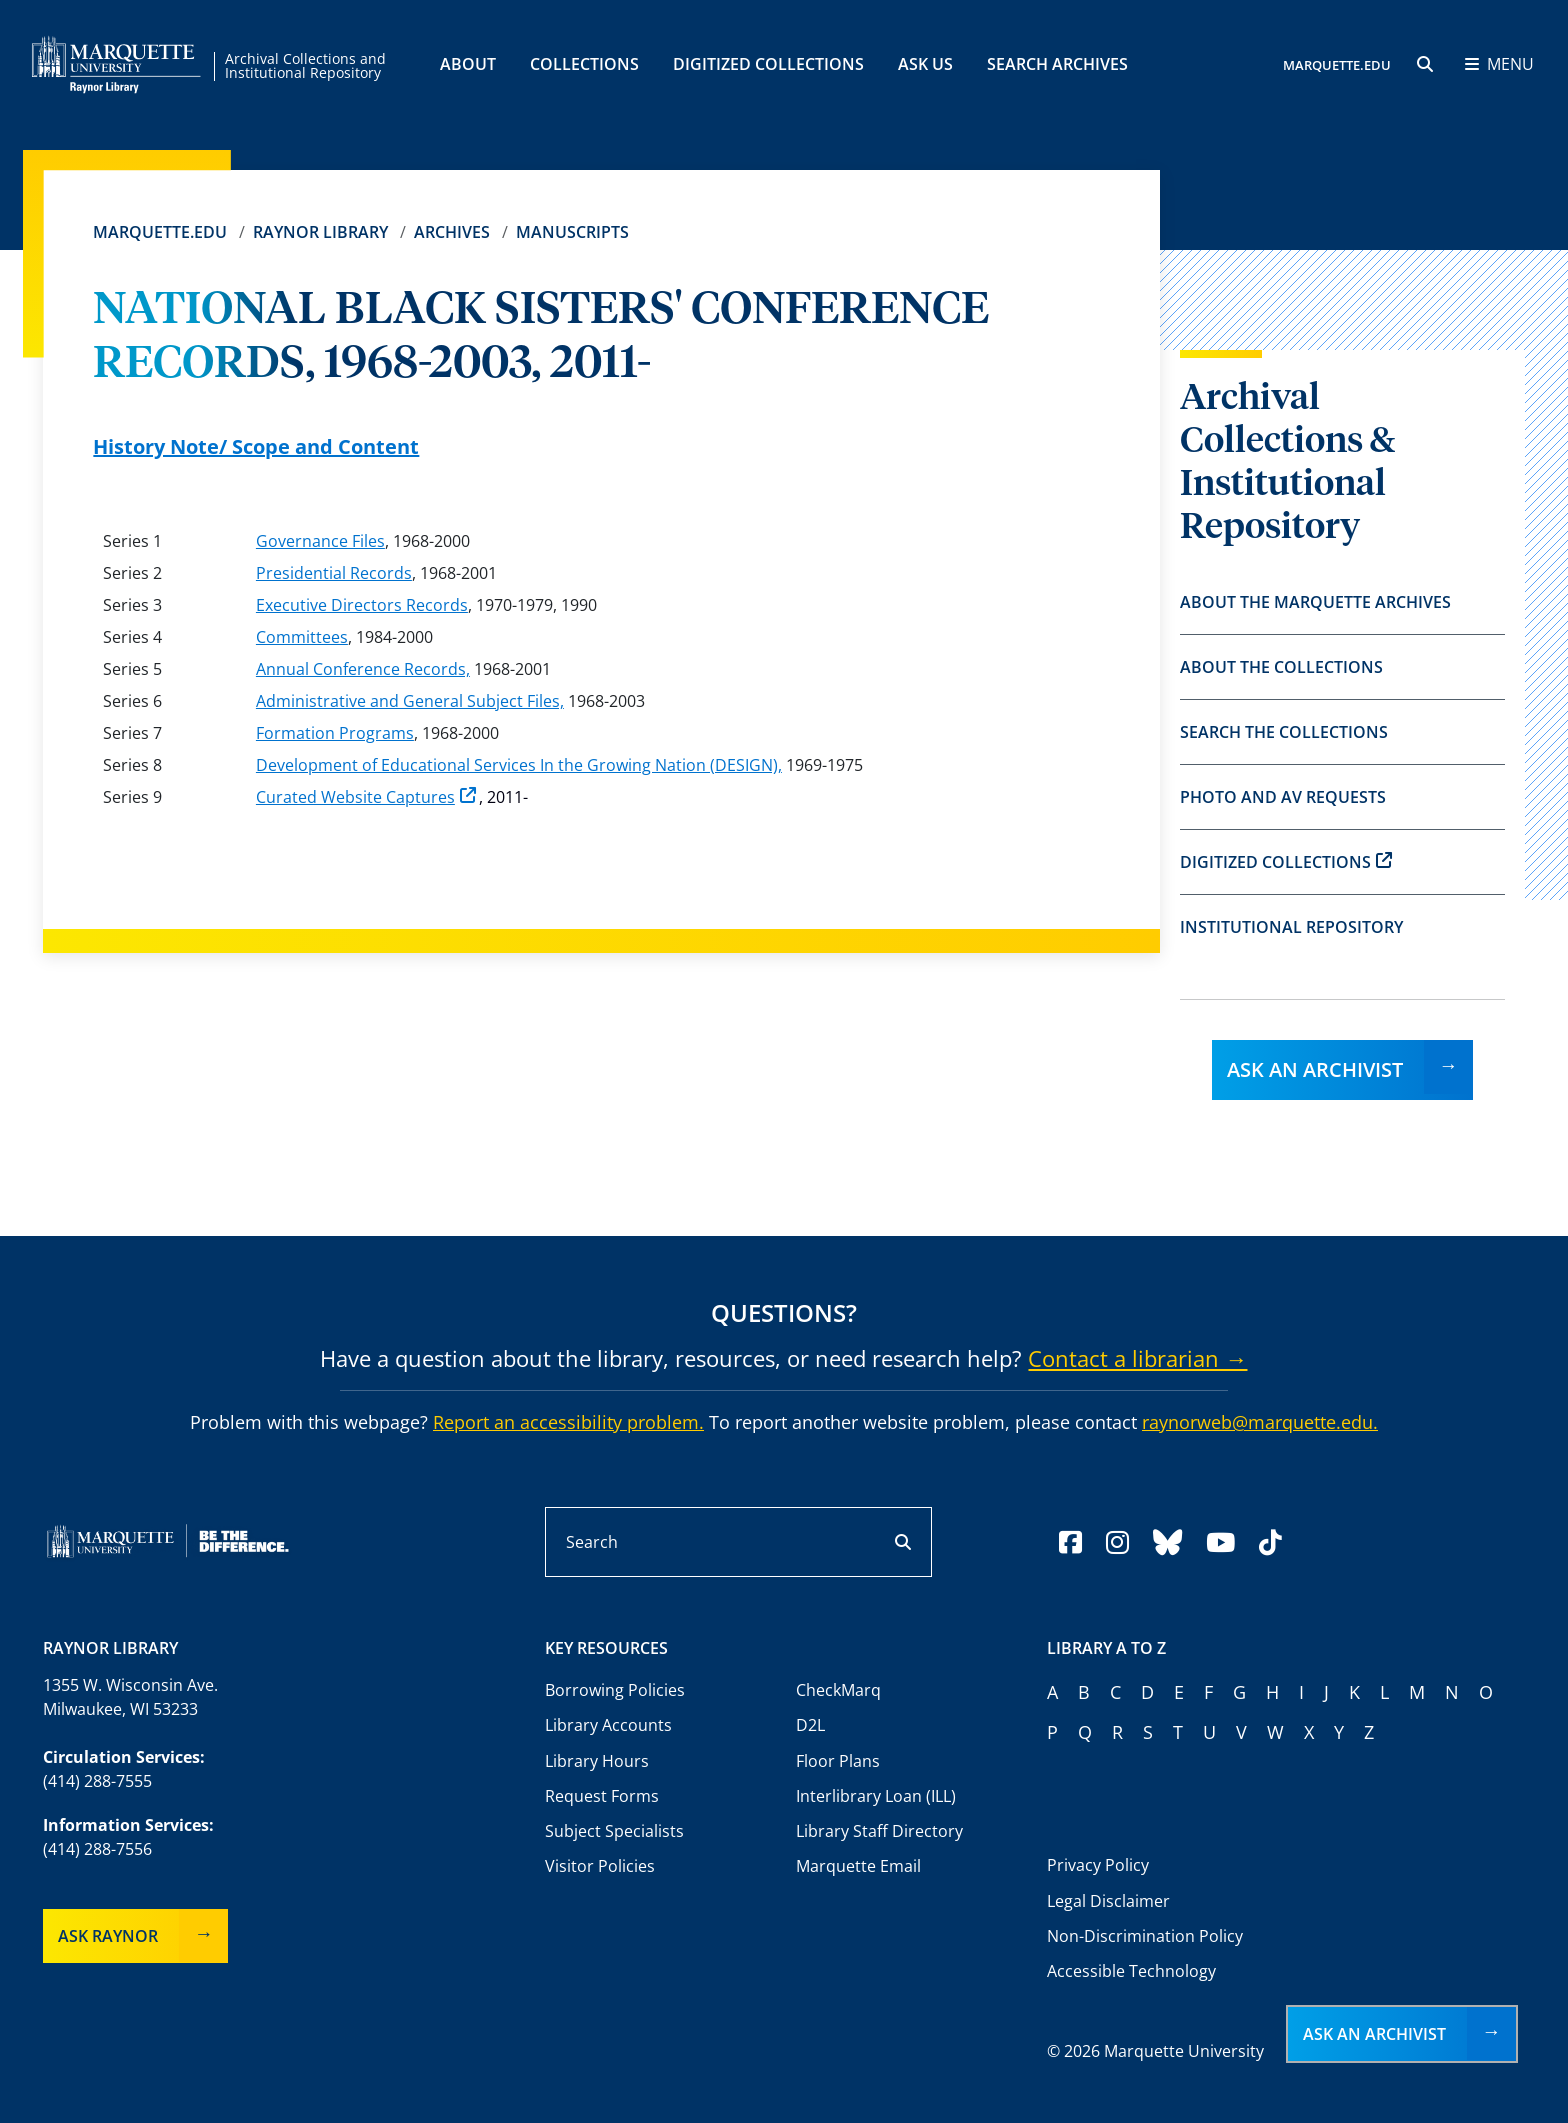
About (468, 64)
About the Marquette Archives (1315, 602)
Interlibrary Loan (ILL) (876, 1796)
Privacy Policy (1098, 1865)
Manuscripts (572, 232)
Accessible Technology (1131, 1971)
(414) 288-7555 (97, 1781)
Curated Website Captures (366, 797)
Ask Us (925, 64)
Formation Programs (335, 733)
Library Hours (597, 1761)
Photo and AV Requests (1283, 797)
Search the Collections (1284, 732)
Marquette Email (858, 1866)
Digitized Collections (768, 64)
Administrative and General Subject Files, (410, 701)
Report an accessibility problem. (568, 1422)
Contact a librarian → (1137, 1358)
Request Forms (602, 1796)
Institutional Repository (1291, 927)
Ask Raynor (108, 1936)
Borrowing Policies (615, 1690)
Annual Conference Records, (363, 669)
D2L (810, 1725)
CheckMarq (838, 1690)
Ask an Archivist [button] (1374, 2034)
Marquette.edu (160, 232)
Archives (452, 232)
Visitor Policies (600, 1866)
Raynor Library (320, 232)
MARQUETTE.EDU (1337, 65)
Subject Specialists (614, 1831)
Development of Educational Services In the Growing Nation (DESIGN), (519, 765)
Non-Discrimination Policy (1145, 1936)
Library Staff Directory (879, 1831)
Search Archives (1057, 64)
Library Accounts (608, 1725)
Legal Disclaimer (1108, 1901)
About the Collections (1281, 667)
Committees (302, 637)
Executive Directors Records (362, 605)
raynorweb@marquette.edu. (1260, 1422)
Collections (584, 64)
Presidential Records (334, 573)
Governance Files (320, 541)
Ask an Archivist (1315, 1069)
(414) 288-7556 (97, 1849)
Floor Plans (838, 1761)
